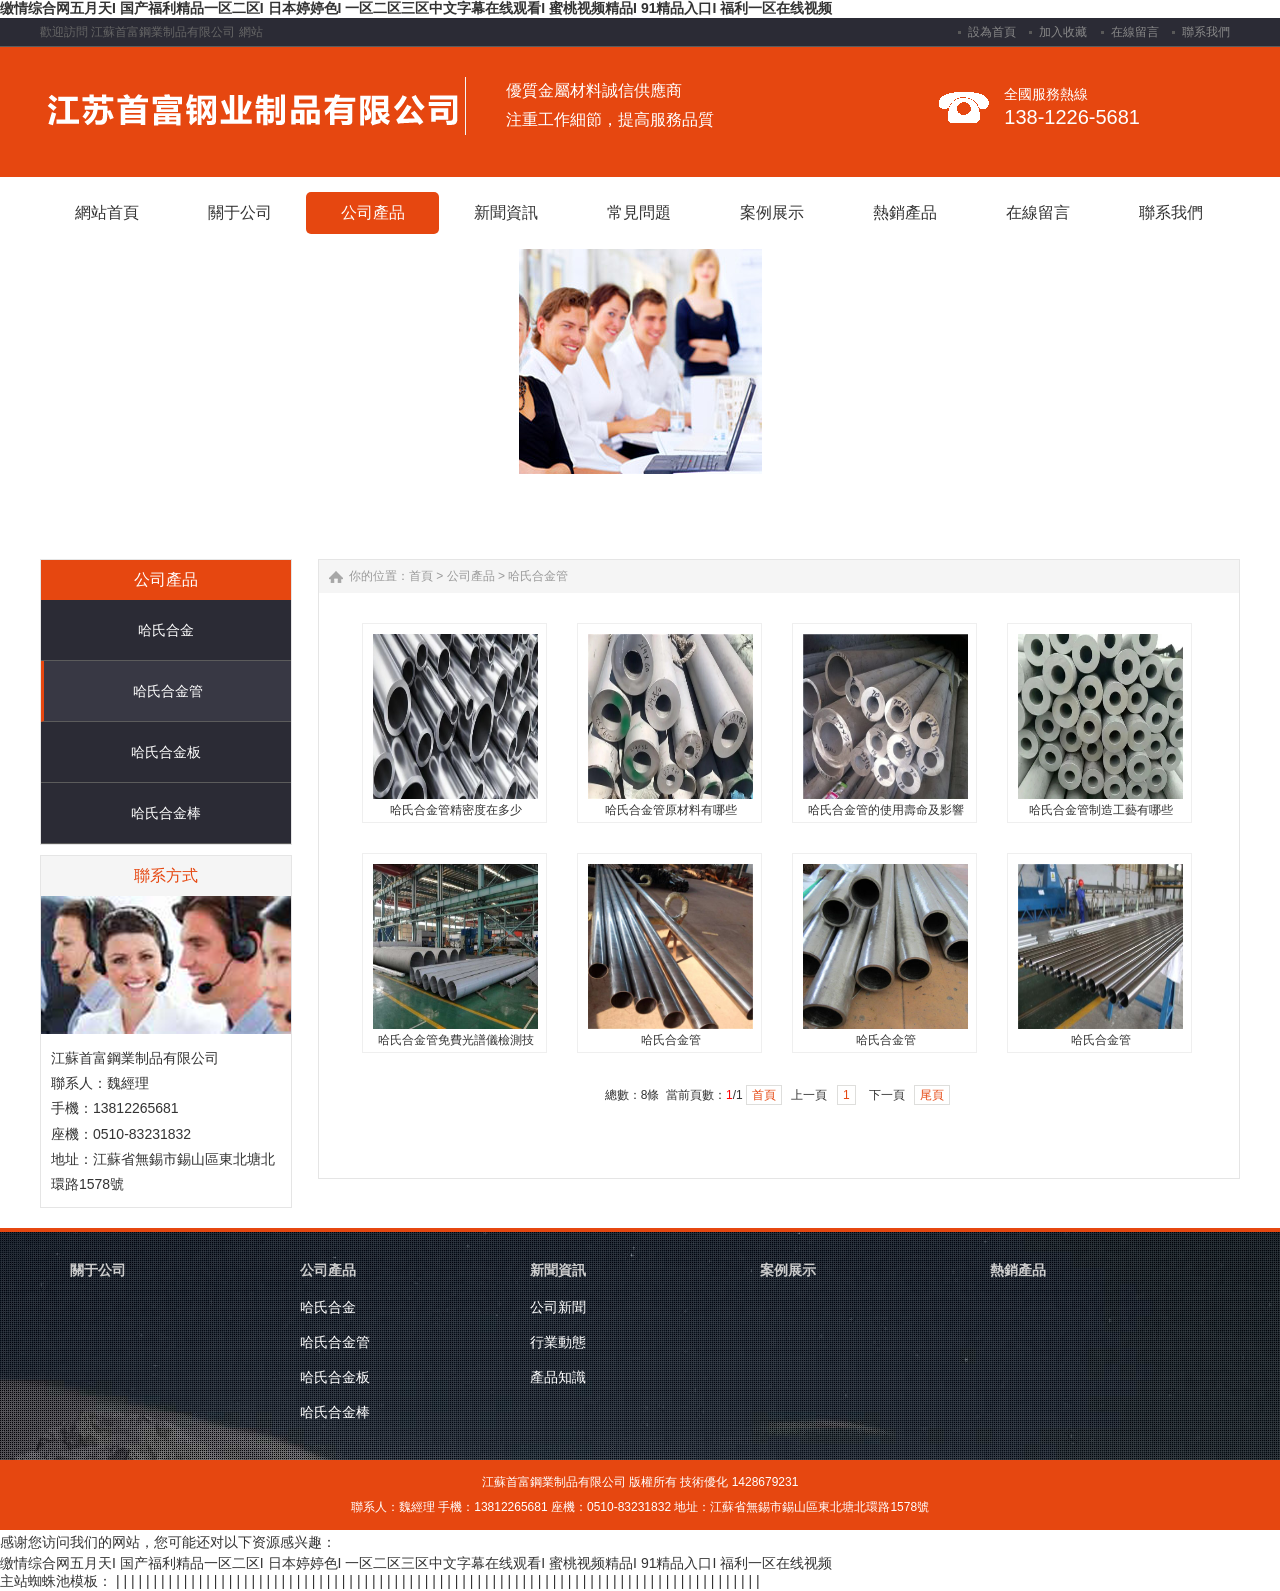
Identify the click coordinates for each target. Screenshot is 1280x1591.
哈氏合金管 (168, 691)
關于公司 (98, 1270)
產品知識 (558, 1377)
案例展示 (788, 1270)
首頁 (421, 576)
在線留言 (1135, 32)
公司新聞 (558, 1307)
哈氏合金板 (166, 752)
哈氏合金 (166, 630)
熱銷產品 (1018, 1270)
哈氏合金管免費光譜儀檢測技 (456, 1040)
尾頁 (932, 1095)
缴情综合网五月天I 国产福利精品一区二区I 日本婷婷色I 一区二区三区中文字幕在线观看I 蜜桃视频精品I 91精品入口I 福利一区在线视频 (416, 8)
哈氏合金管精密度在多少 (456, 810)
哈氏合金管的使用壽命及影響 (886, 810)
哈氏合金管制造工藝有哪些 (1101, 810)
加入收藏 (1063, 32)
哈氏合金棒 (166, 813)
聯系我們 (1206, 32)
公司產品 (471, 576)
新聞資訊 (558, 1270)
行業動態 (558, 1342)
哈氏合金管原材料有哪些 (671, 810)
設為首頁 (992, 32)
